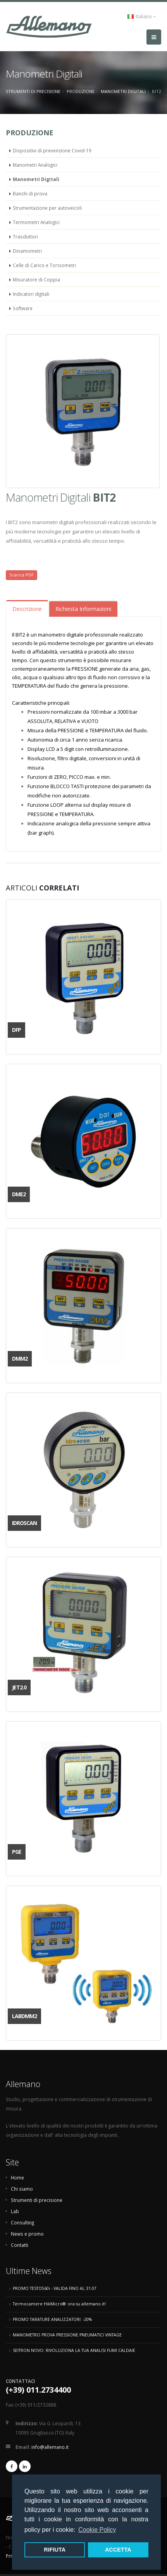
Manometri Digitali (123, 91)
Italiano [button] (141, 16)
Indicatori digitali (31, 294)
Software (23, 308)
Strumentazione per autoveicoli (47, 208)
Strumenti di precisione (33, 91)
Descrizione (27, 609)
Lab (15, 2211)
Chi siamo (22, 2189)
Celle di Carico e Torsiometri (44, 265)
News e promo (27, 2234)
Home (17, 2177)
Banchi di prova (30, 193)
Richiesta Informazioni (83, 609)
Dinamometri (27, 251)
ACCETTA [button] (118, 2550)
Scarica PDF (21, 575)
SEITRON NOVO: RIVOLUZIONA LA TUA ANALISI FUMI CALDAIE (74, 2350)
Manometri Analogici (35, 165)
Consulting (22, 2222)
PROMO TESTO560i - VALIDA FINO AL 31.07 (54, 2288)
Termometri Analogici (36, 222)
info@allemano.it (50, 2447)
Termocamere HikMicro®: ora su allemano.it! (59, 2304)
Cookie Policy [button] (97, 2529)
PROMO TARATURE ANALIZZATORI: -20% (52, 2319)
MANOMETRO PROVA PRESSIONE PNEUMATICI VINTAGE (67, 2335)
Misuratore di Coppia (36, 279)
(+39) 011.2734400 (38, 2389)
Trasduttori (25, 236)
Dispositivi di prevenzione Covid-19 (52, 150)
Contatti (19, 2245)
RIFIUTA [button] (54, 2550)
